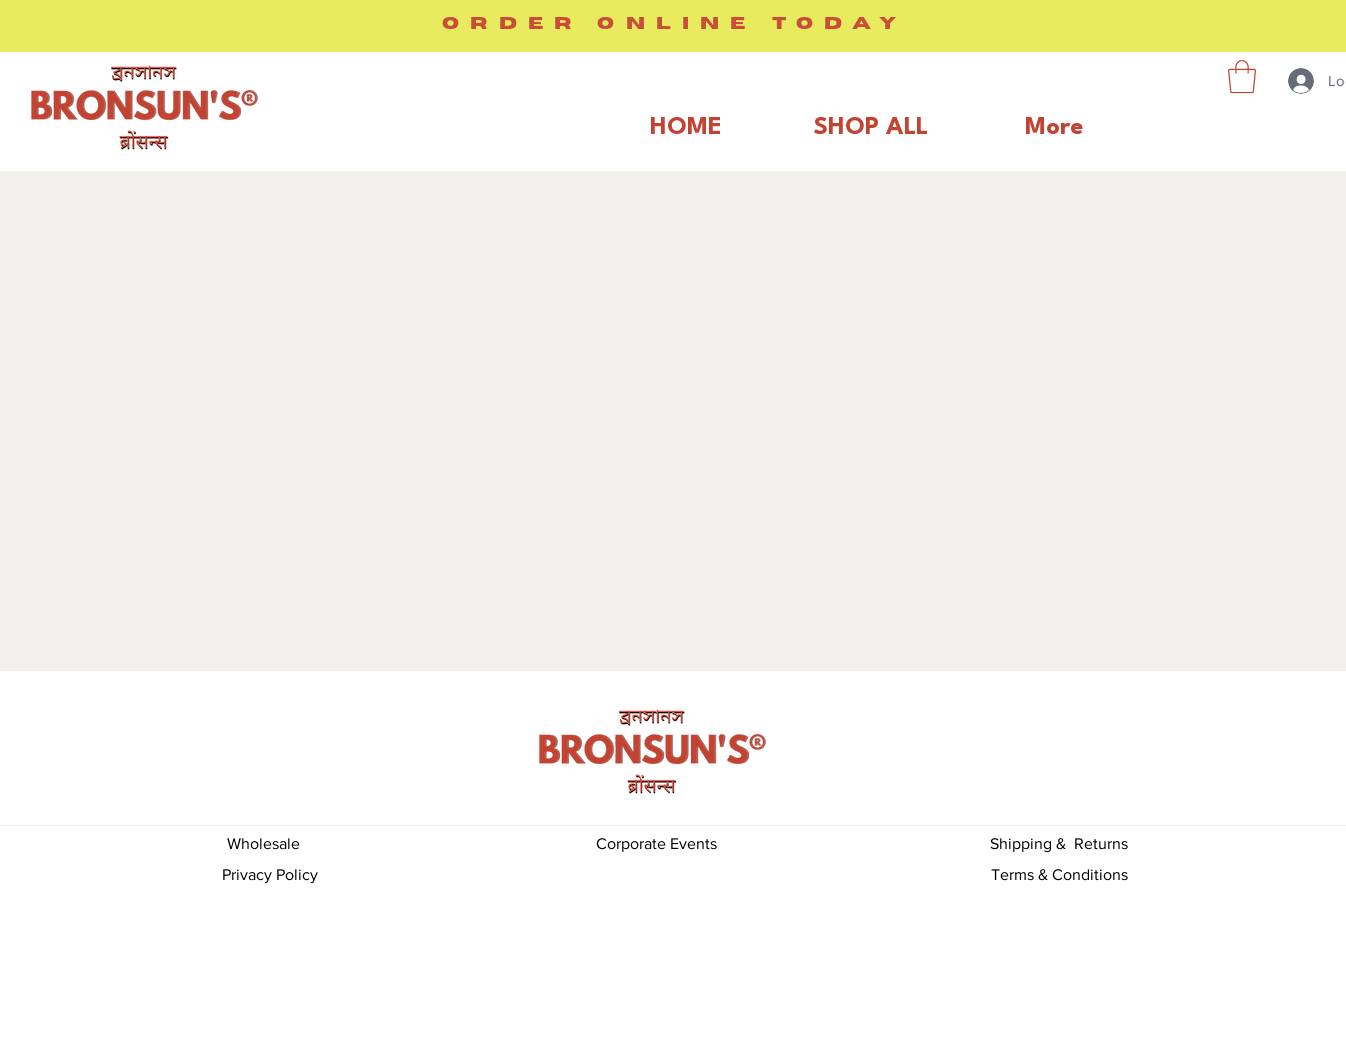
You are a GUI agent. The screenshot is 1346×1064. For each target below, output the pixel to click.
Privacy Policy (270, 874)
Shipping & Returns (1059, 843)
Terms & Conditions (1059, 874)
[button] (1242, 76)
